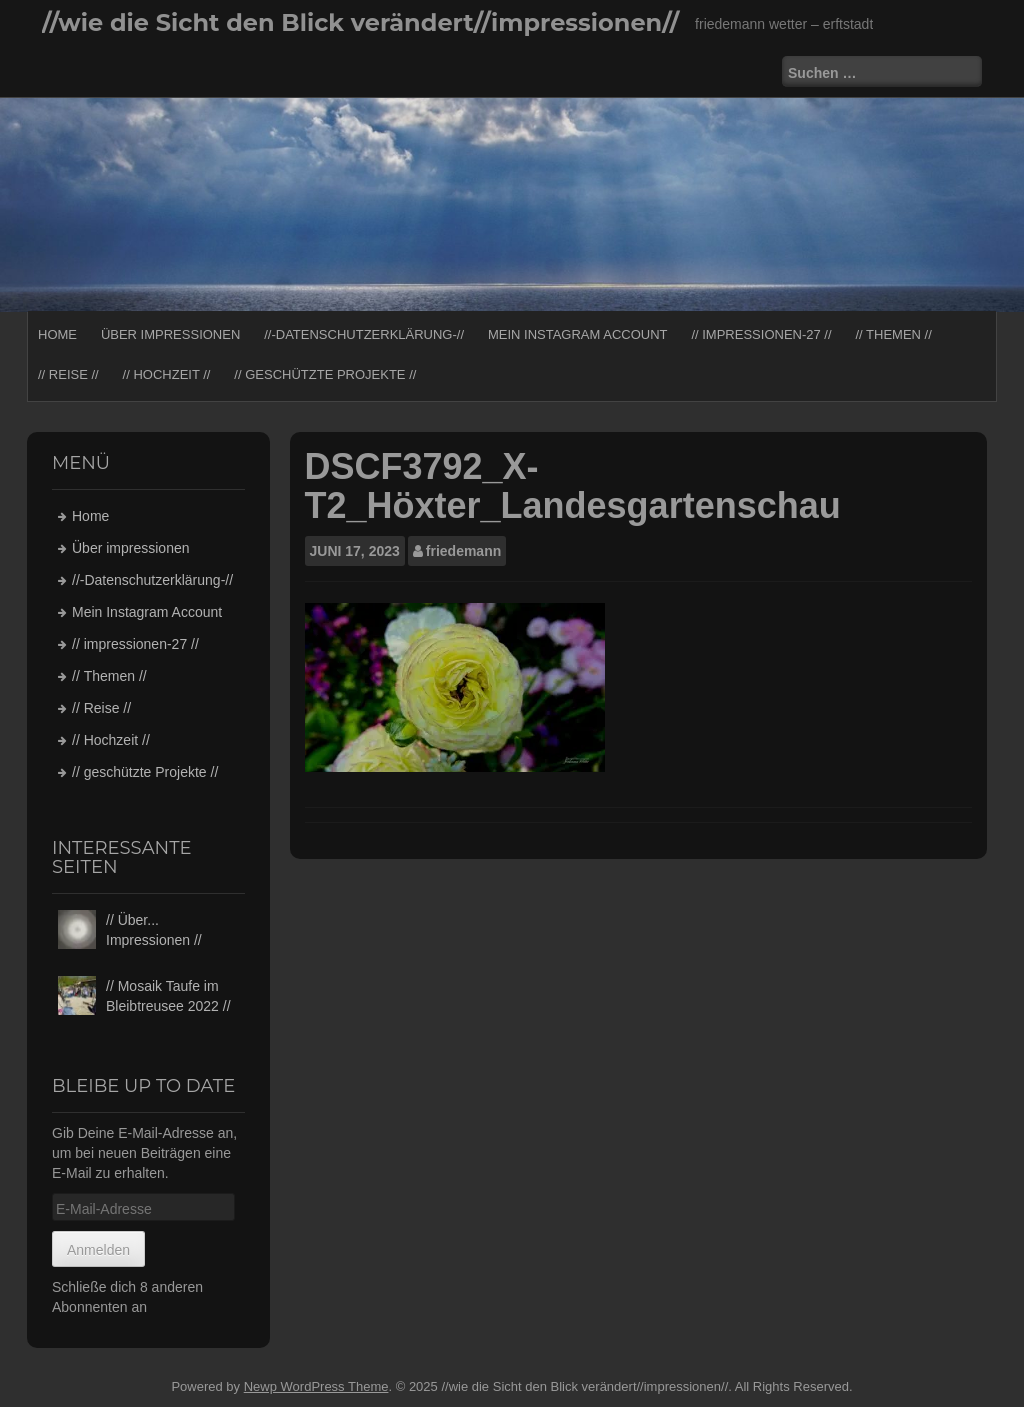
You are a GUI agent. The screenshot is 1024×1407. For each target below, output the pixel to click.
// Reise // (68, 374)
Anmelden (98, 1250)
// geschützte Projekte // (325, 374)
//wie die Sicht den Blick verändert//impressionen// (360, 22)
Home (57, 334)
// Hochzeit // (167, 374)
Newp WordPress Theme (316, 1386)
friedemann (463, 551)
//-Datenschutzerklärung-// (364, 334)
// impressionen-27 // (761, 334)
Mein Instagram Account (578, 334)
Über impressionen (170, 334)
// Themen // (893, 334)
